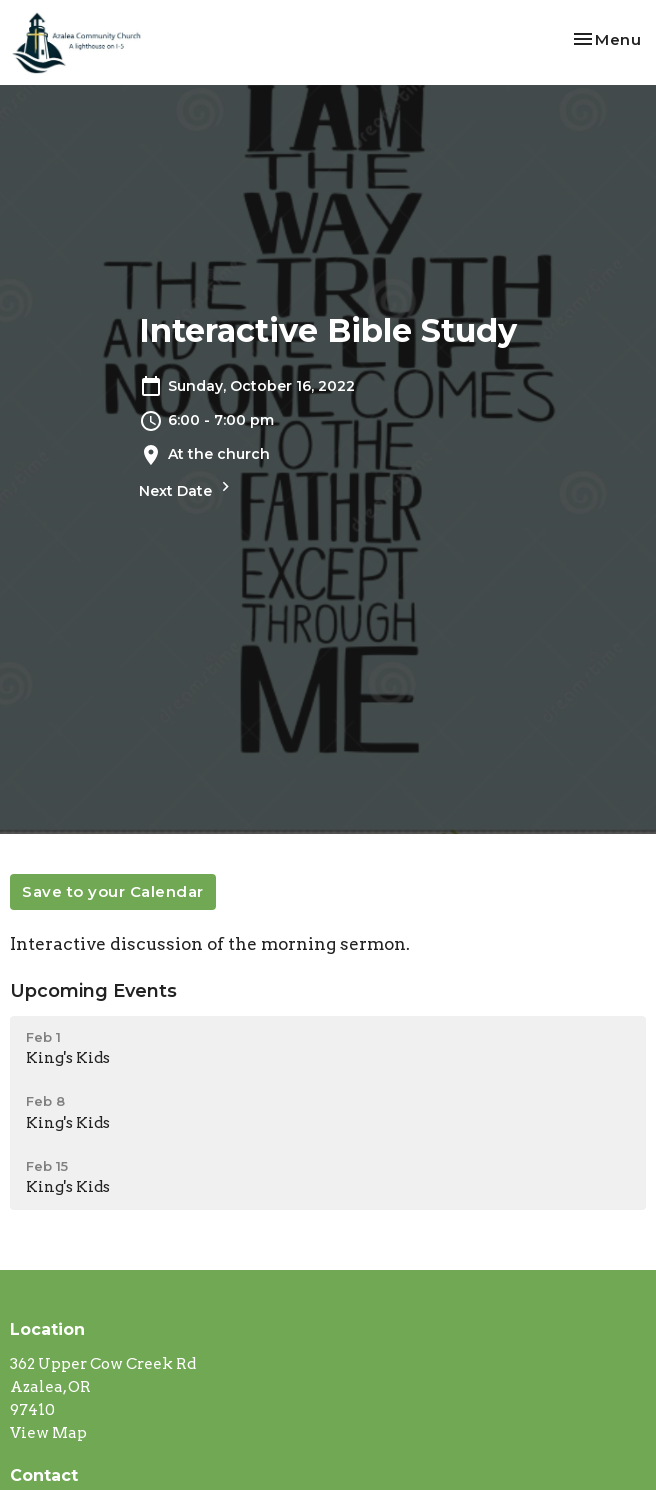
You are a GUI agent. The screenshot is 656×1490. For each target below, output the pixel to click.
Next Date (187, 488)
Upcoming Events (93, 991)
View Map (48, 1433)
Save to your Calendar (113, 891)
